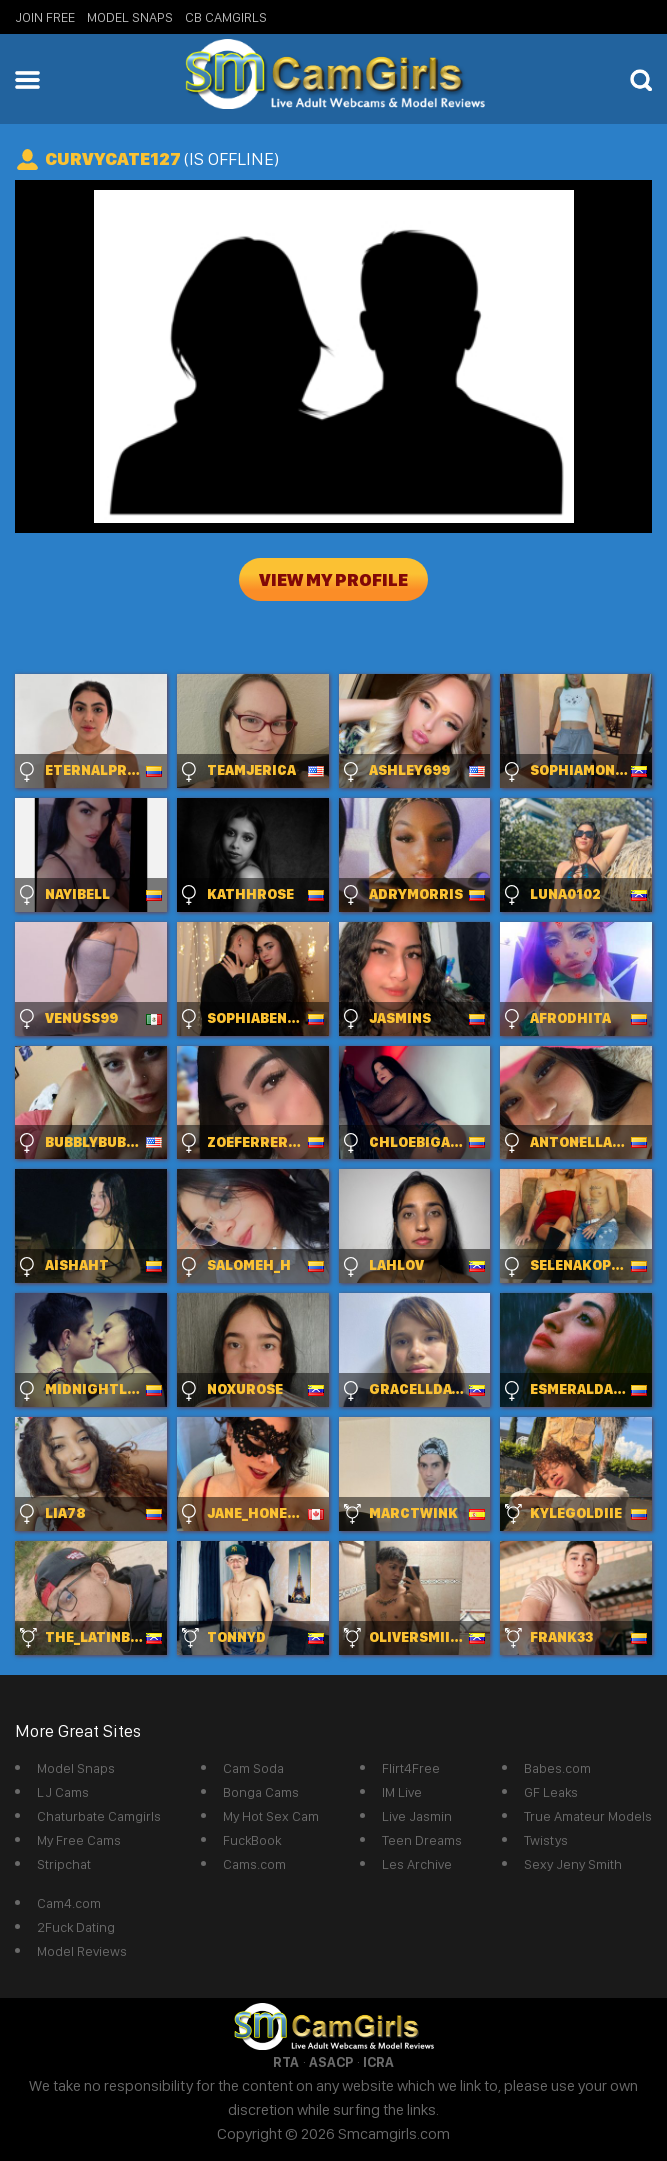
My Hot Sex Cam (271, 1816)
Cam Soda (253, 1768)
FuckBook (252, 1840)
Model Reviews (82, 1951)
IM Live (402, 1792)
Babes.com (557, 1768)
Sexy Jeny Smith (573, 1864)
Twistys (546, 1840)
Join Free (45, 17)
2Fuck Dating (76, 1927)
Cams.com (254, 1864)
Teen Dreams (422, 1840)
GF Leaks (551, 1792)
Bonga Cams (261, 1792)
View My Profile (333, 579)
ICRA (378, 2062)
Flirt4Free (411, 1768)
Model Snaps (130, 17)
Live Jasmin (417, 1816)
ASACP (331, 2062)
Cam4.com (69, 1903)
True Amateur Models (588, 1816)
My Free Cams (79, 1840)
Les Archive (417, 1864)
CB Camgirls (226, 17)
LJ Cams (63, 1792)
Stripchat (64, 1864)
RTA (286, 2062)
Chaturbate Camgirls (99, 1816)
